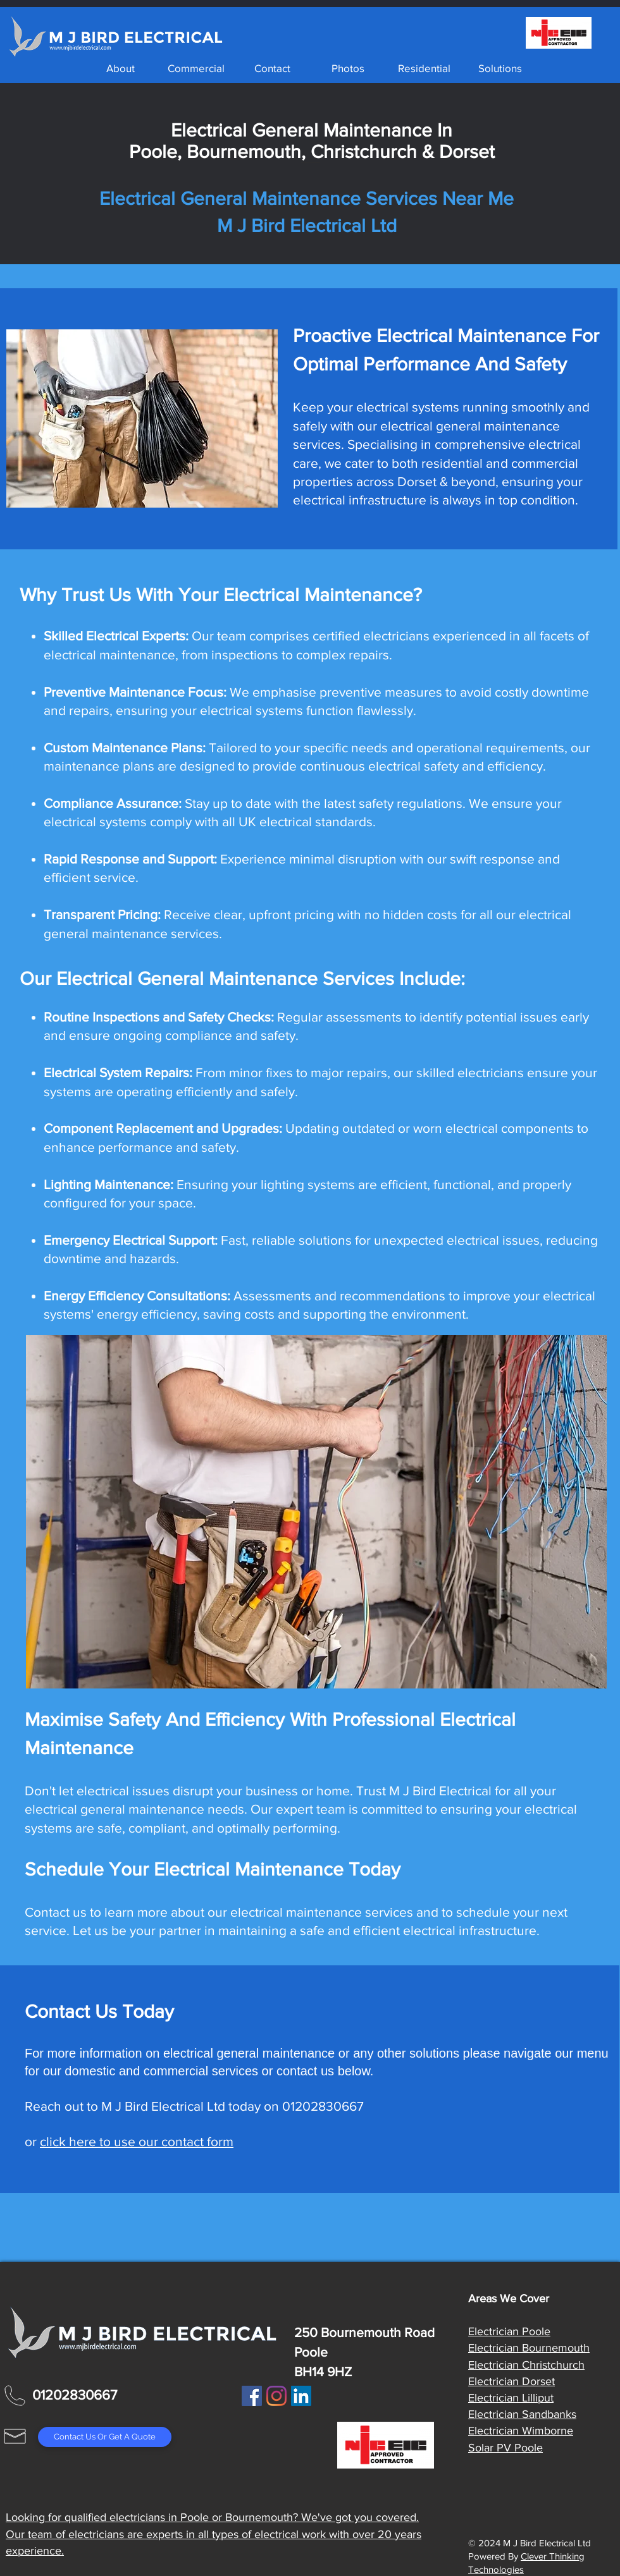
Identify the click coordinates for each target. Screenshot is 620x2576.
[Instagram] (276, 2396)
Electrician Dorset (511, 2381)
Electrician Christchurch (526, 2365)
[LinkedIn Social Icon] (301, 2396)
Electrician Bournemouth (529, 2347)
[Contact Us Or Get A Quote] (104, 2437)
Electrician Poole (509, 2331)
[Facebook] (252, 2396)
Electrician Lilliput (511, 2397)
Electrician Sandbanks (522, 2414)
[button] (196, 68)
